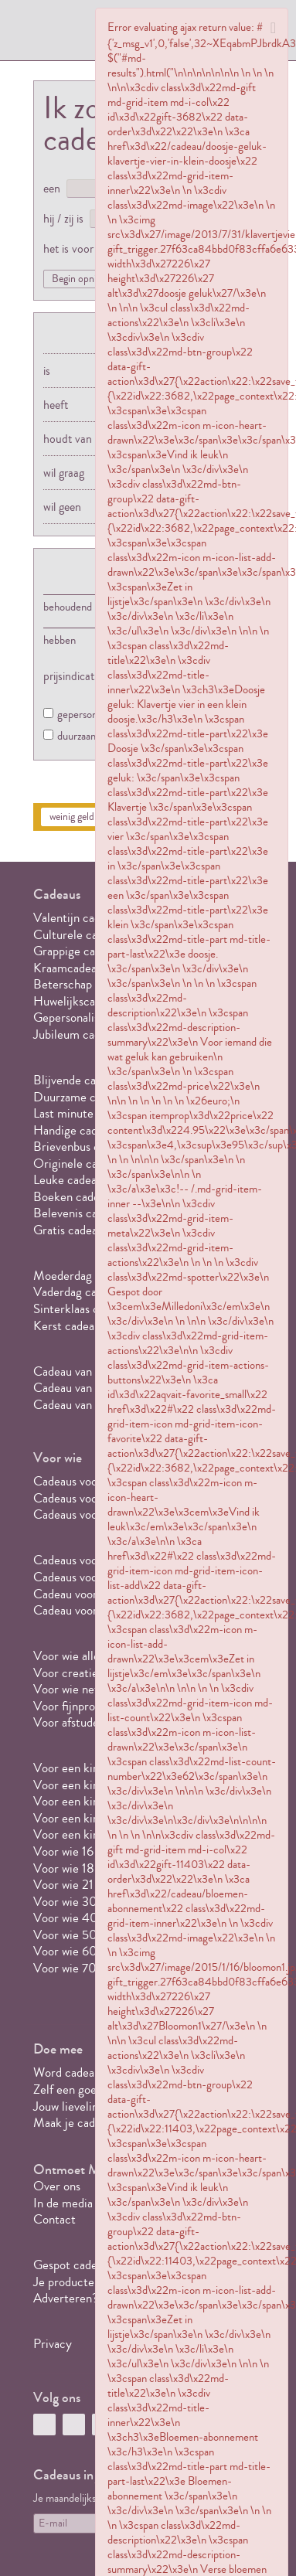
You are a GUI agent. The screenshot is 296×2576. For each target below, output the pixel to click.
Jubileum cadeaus (78, 1034)
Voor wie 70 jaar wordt (92, 1968)
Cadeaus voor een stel (89, 1514)
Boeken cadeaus (74, 1196)
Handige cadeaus (76, 1130)
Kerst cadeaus (69, 1326)
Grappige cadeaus (78, 951)
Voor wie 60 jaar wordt (92, 1951)
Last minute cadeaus (85, 1113)
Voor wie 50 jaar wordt (92, 1935)
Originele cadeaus (79, 1163)
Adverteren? (65, 2298)
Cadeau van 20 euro (85, 1404)
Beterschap (62, 984)
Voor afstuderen (74, 1722)
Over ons (56, 2186)
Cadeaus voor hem (80, 1481)
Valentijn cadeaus (78, 917)
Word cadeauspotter (85, 2072)
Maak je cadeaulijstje (87, 2122)
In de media (63, 2203)
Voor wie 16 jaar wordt (90, 1851)
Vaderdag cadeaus (79, 1292)
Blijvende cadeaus (78, 1080)
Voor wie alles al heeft (89, 1656)
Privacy (52, 2343)
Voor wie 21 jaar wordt (90, 1884)
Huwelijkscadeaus (78, 1001)
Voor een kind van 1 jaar (94, 1768)
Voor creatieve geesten (93, 1673)
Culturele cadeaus (79, 934)
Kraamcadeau (68, 968)
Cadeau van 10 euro (83, 1387)
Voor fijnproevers (77, 1706)
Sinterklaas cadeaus (83, 1309)
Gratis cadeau (68, 1230)
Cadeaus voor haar (80, 1498)
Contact (54, 2219)
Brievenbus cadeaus (83, 1146)
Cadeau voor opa (75, 1594)
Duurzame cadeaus (81, 1097)
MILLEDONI (76, 36)
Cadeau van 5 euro (80, 1371)
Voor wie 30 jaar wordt (92, 1901)
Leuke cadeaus (70, 1179)
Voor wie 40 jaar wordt (92, 1918)
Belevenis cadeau (77, 1213)
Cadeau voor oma (77, 1610)
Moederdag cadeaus (84, 1275)
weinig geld (71, 817)
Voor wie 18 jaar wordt (90, 1868)
